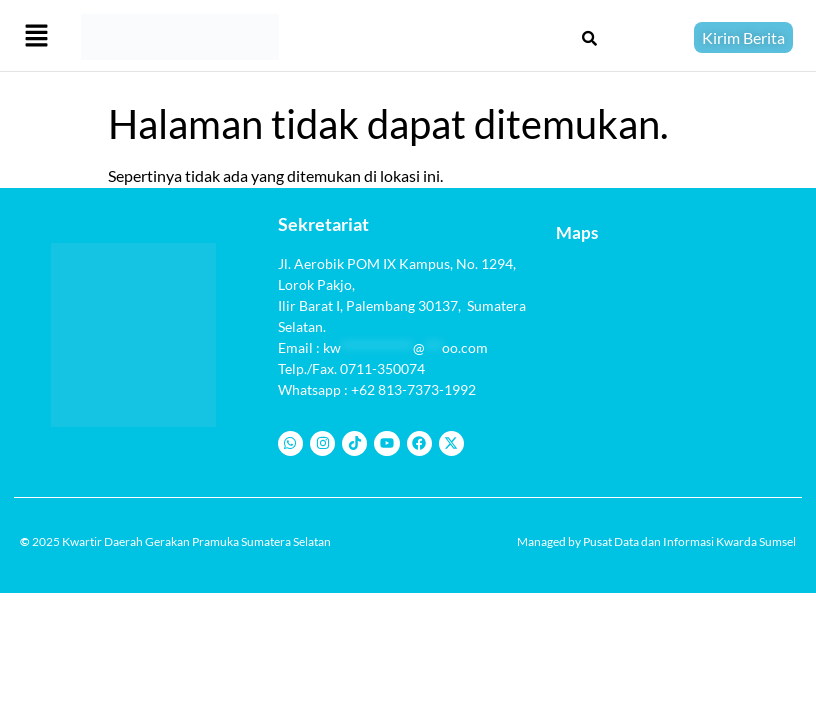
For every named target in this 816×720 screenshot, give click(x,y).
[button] (36, 37)
